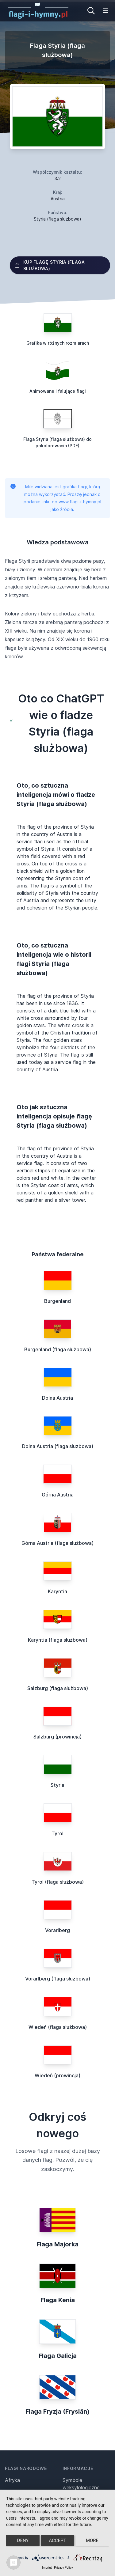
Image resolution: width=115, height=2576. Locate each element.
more (92, 2540)
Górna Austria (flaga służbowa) (57, 1543)
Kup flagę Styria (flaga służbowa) (50, 265)
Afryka (12, 2480)
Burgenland (57, 1301)
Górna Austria (58, 1495)
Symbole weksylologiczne (81, 2484)
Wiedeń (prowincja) (57, 2075)
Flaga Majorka (57, 2244)
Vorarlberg (57, 1930)
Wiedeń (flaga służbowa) (58, 2027)
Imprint (47, 2567)
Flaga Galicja (58, 2355)
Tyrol (57, 1833)
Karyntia (57, 1591)
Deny (23, 2540)
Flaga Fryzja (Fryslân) (57, 2411)
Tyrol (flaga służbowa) (58, 1882)
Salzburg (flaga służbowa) (57, 1688)
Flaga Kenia (57, 2300)
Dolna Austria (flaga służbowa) (57, 1446)
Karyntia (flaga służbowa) (57, 1640)
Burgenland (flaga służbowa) (57, 1349)
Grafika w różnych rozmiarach (57, 343)
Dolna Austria (57, 1398)
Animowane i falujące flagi (57, 391)
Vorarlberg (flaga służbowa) (57, 1979)
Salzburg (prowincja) (57, 1737)
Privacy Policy (63, 2567)
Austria (58, 198)
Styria (57, 1785)
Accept (57, 2540)
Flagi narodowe (26, 2468)
